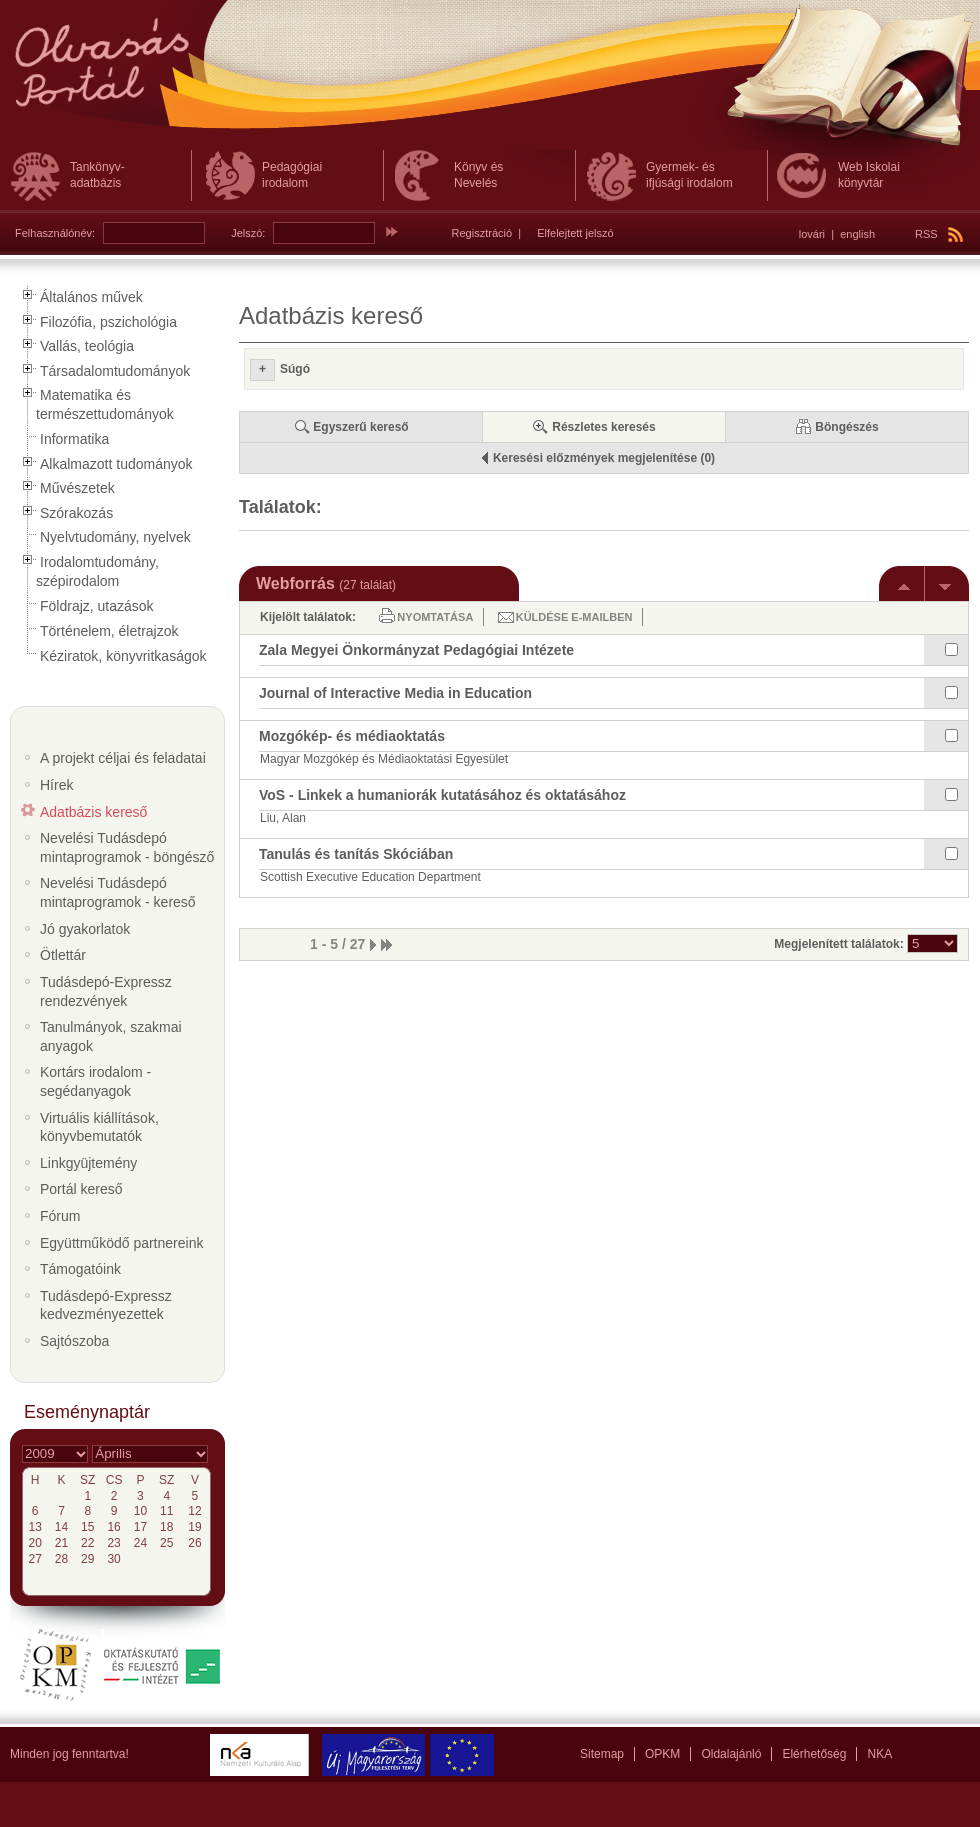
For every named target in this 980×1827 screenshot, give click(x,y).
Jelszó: (248, 233)
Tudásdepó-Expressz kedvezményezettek (106, 1305)
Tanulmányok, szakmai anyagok (111, 1036)
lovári (812, 234)
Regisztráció (482, 233)
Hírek (56, 785)
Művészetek (77, 488)
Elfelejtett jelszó (575, 233)
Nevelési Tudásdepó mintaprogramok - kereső (118, 892)
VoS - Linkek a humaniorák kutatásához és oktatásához (442, 795)
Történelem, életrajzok (109, 631)
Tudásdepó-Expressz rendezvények (106, 991)
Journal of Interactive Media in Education (395, 693)
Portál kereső (81, 1189)
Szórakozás (76, 513)
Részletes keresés (603, 427)
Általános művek (91, 297)
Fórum (60, 1216)
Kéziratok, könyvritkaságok (123, 656)
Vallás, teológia (87, 346)
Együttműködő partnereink (121, 1243)
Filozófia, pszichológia (108, 322)
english (857, 234)
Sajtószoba (74, 1341)
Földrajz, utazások (97, 606)
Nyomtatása (435, 617)
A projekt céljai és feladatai (123, 758)
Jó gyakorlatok (85, 929)
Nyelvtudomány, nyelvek (115, 537)
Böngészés (846, 427)
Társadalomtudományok (115, 371)
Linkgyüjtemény (88, 1163)
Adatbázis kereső (93, 812)
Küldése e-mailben (574, 617)
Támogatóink (80, 1269)
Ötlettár (63, 955)
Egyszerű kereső (360, 427)
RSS (939, 234)
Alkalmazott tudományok (116, 464)
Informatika (74, 439)
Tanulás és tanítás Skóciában (356, 854)
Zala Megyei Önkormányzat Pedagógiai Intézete (416, 650)
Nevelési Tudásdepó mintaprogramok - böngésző (127, 847)
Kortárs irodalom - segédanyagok (95, 1081)
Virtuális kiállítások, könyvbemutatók (99, 1127)
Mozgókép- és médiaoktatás (352, 736)
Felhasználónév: (55, 233)
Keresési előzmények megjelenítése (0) (604, 458)
